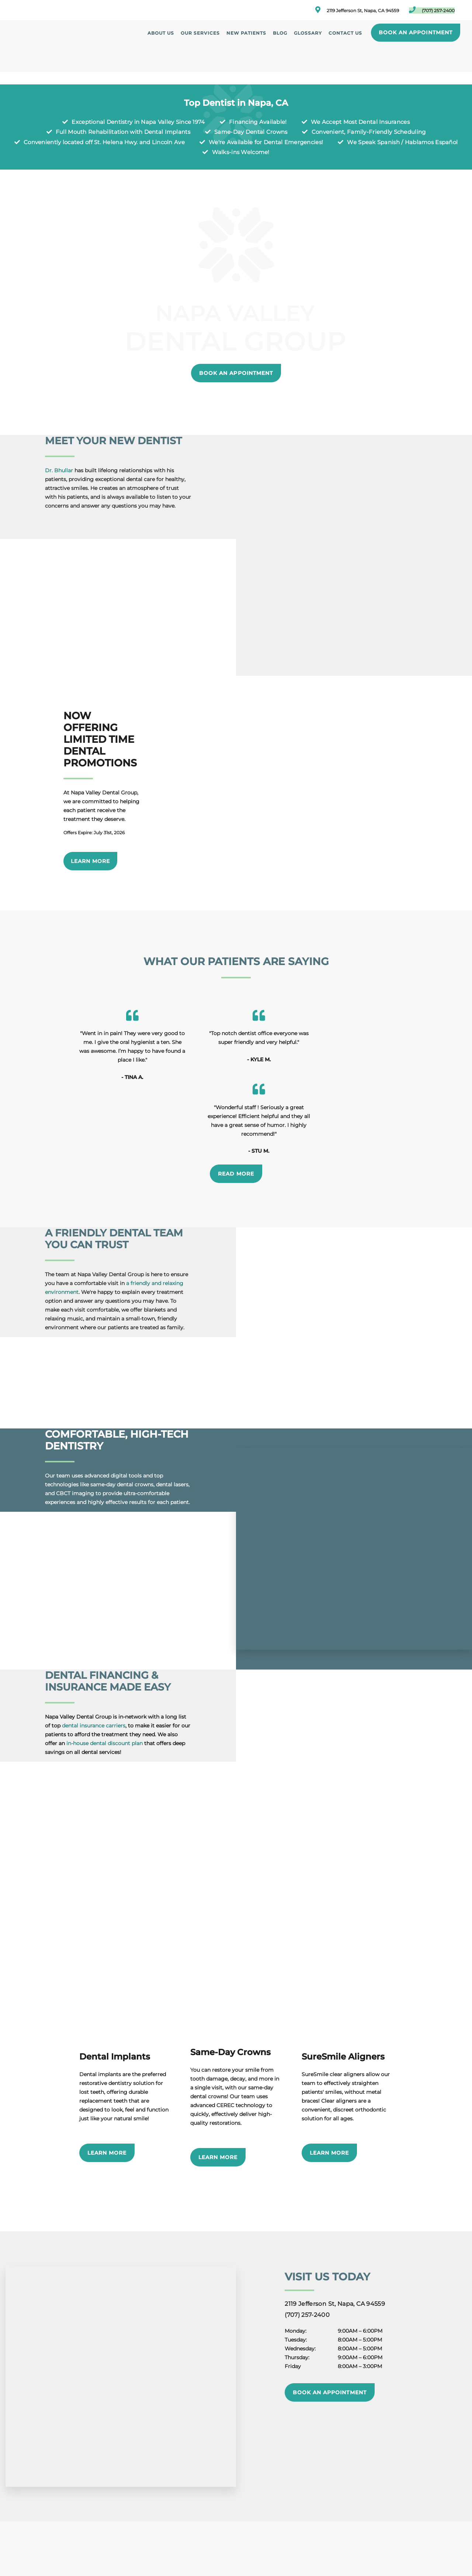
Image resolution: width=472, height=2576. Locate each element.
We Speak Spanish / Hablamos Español (402, 142)
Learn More (90, 861)
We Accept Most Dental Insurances (360, 121)
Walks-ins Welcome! (241, 152)
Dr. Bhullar (59, 470)
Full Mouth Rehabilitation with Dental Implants (123, 131)
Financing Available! (258, 121)
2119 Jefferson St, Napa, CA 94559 (357, 9)
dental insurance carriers (93, 1659)
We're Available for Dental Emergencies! (266, 142)
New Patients (246, 33)
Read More (236, 1107)
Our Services (200, 33)
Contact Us (345, 33)
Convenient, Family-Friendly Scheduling (369, 131)
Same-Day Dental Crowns (250, 131)
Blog (280, 33)
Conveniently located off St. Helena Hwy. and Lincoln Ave (104, 142)
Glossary (308, 33)
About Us (161, 33)
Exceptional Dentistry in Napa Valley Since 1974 (138, 121)
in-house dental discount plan (104, 1677)
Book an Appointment (415, 32)
